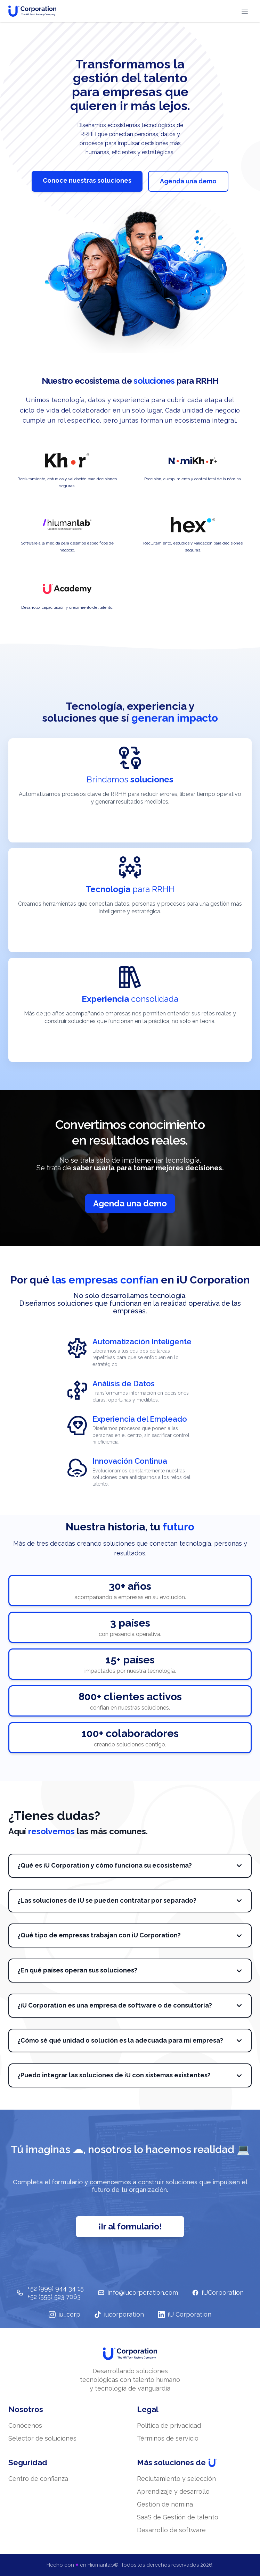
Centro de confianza (38, 2478)
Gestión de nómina (165, 2504)
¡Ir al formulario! (130, 2226)
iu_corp (64, 2314)
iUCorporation (218, 2292)
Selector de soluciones (42, 2438)
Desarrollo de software (171, 2530)
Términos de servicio (167, 2438)
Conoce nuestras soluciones (87, 180)
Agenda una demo (188, 181)
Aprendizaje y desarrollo (173, 2491)
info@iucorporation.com (138, 2292)
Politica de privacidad (169, 2425)
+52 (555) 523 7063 (54, 2296)
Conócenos (25, 2425)
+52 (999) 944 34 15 (55, 2288)
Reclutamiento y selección (176, 2478)
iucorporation (119, 2314)
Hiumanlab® (103, 2565)
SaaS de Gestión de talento (177, 2517)
